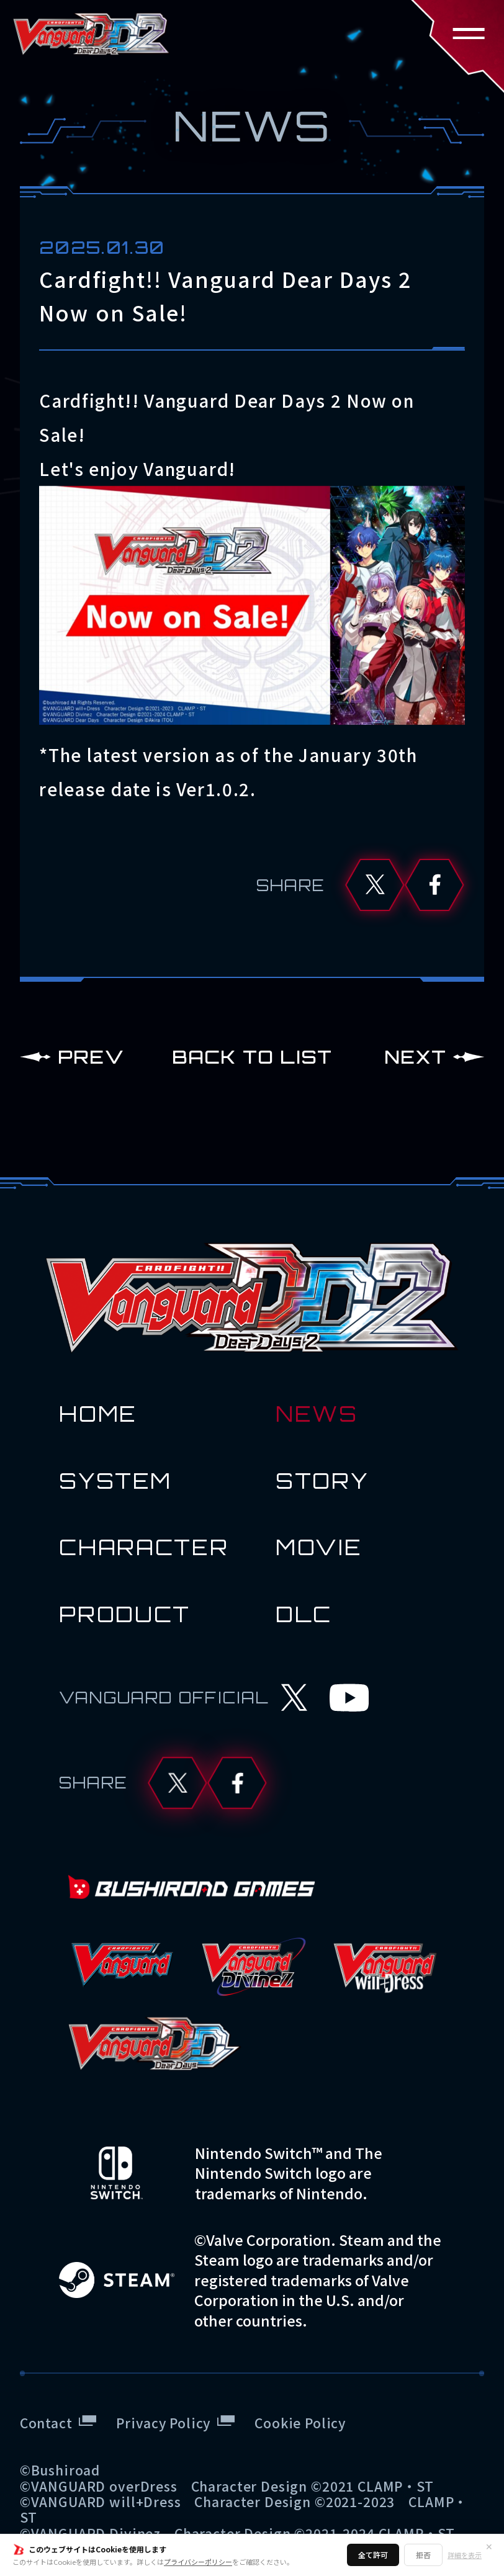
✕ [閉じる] (489, 2546)
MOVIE (319, 1547)
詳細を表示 (465, 2555)
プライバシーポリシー (198, 2562)
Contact (46, 2422)
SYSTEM (115, 1481)
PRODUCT (125, 1614)
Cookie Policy (300, 2422)
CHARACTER (143, 1547)
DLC (304, 1614)
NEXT (415, 1056)
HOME (98, 1414)
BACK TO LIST (252, 1056)
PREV (91, 1056)
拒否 (423, 2554)
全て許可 (373, 2554)
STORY (322, 1481)
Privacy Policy (163, 2422)
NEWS (317, 1414)
